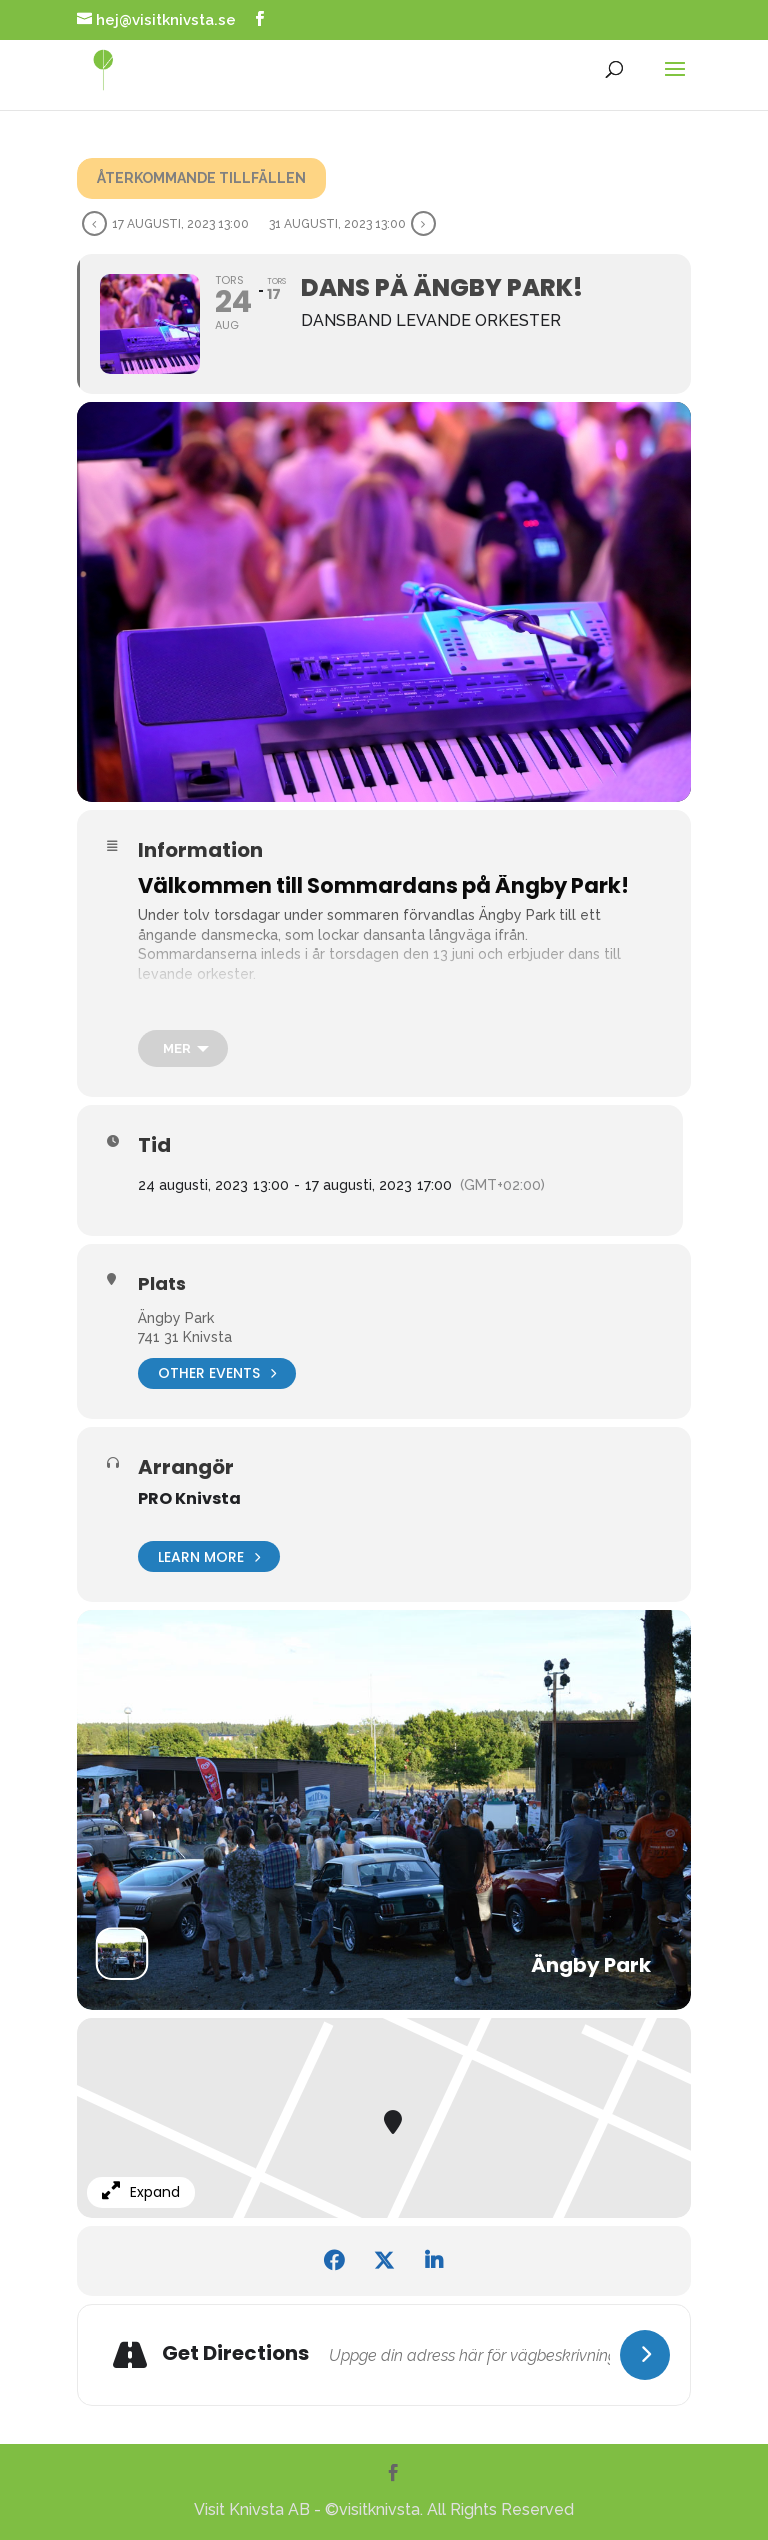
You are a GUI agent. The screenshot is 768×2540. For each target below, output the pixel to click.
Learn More (209, 1556)
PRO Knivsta (189, 1498)
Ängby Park (176, 1318)
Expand (141, 2192)
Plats (162, 1284)
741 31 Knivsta (185, 1337)
